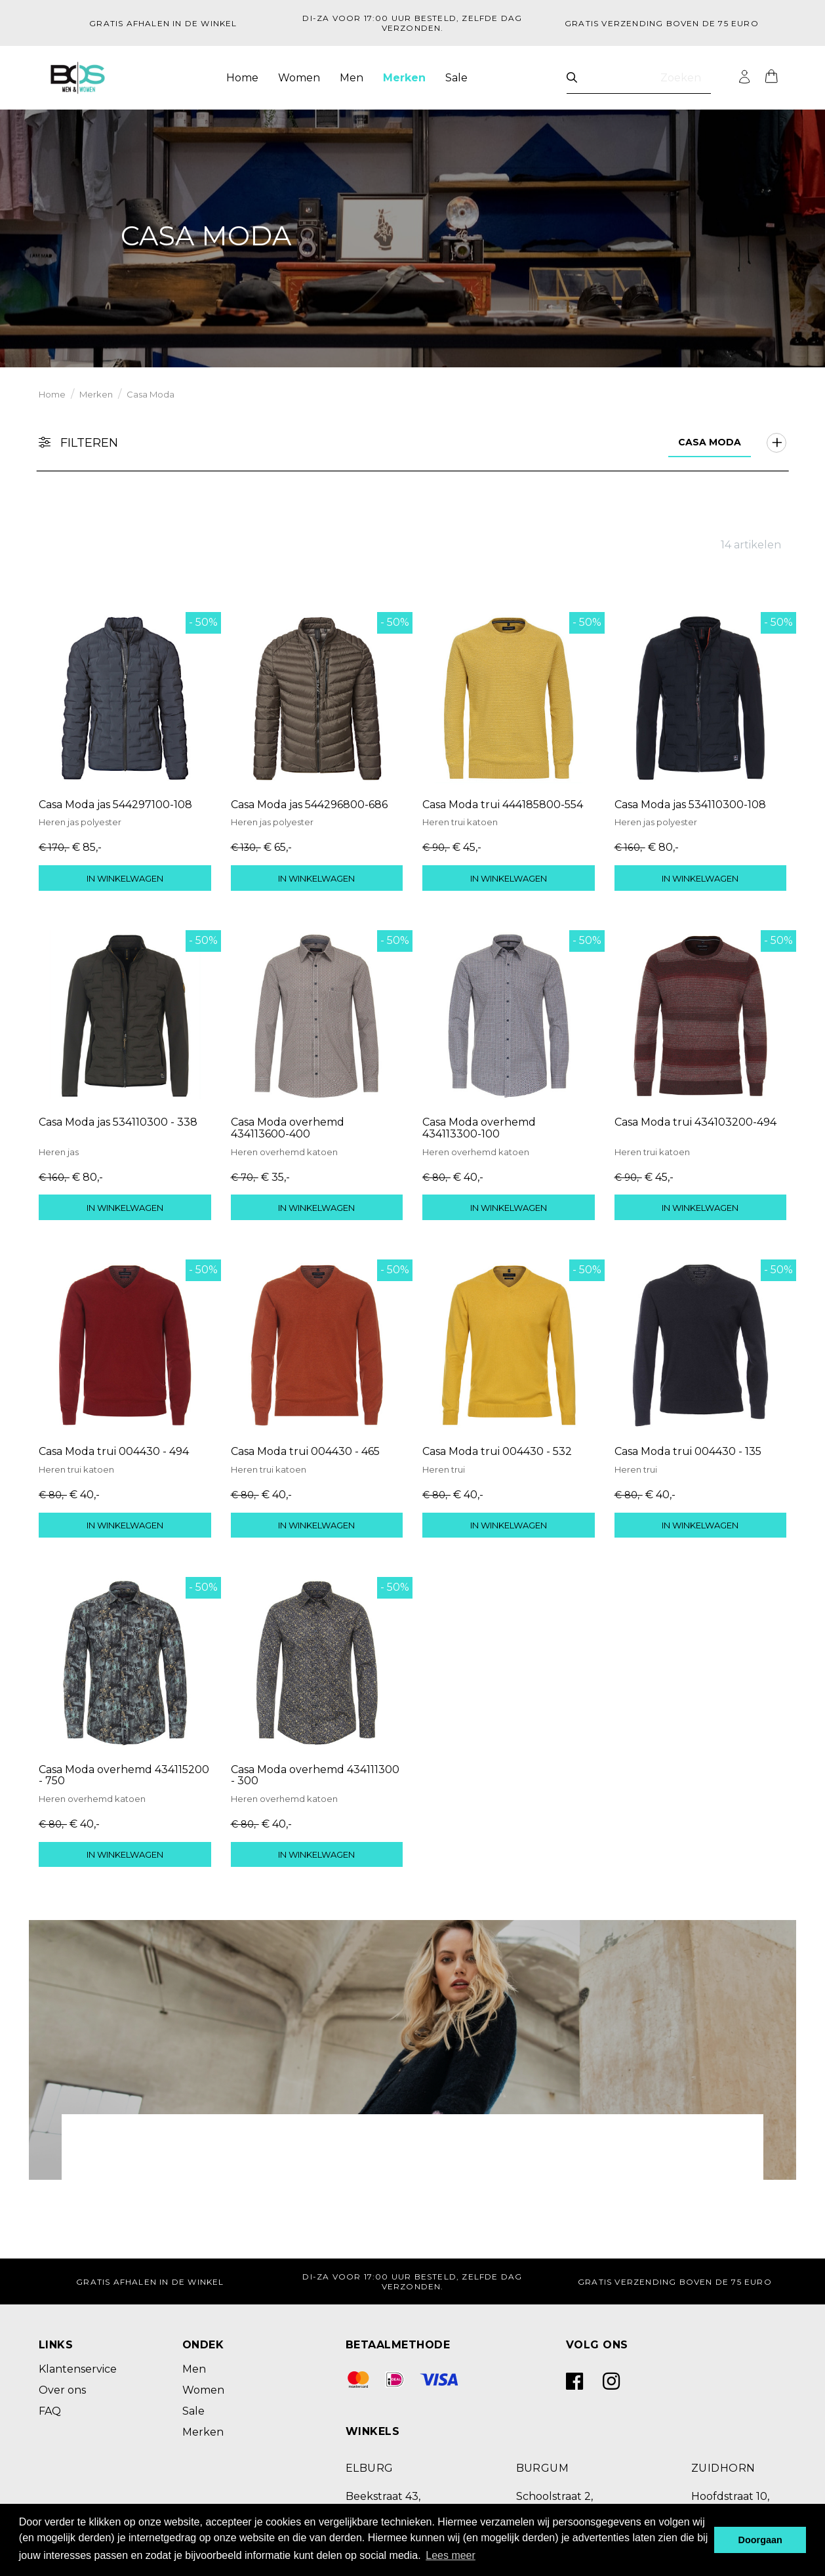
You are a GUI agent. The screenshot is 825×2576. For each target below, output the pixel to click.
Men (351, 78)
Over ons (62, 2390)
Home (242, 78)
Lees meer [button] (450, 2555)
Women (299, 78)
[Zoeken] (572, 77)
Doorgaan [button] (760, 2540)
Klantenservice (78, 2369)
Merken (404, 78)
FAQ (50, 2411)
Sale (456, 78)
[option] (412, 236)
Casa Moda (150, 394)
